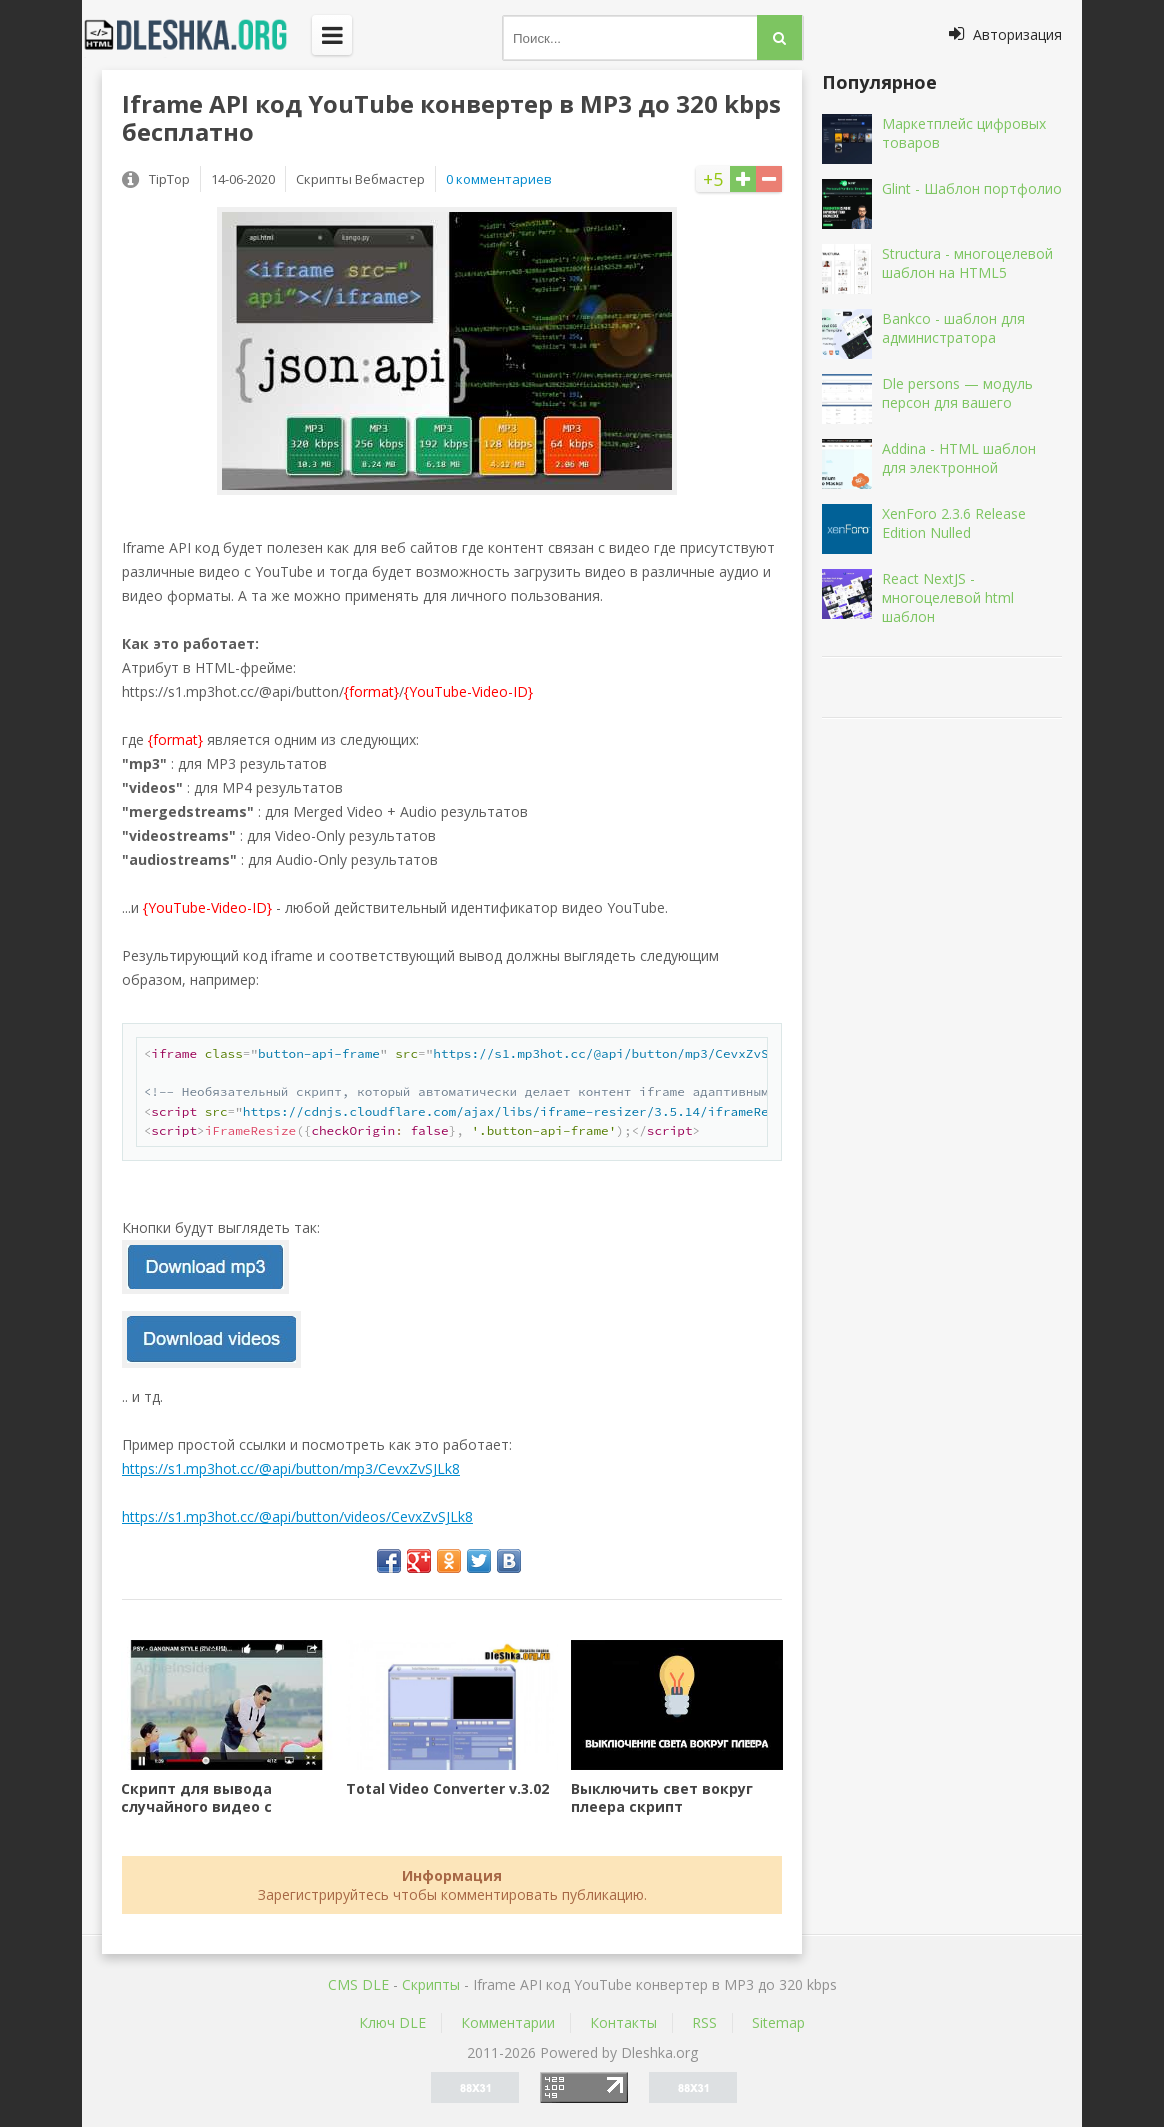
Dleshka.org (197, 35)
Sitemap (778, 2022)
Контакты (623, 2022)
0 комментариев (499, 179)
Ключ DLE (392, 2022)
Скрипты (431, 1984)
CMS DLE (358, 1984)
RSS (704, 2022)
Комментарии (508, 2022)
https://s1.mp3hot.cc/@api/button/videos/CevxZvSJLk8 (297, 1516)
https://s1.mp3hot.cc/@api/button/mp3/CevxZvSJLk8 (291, 1468)
